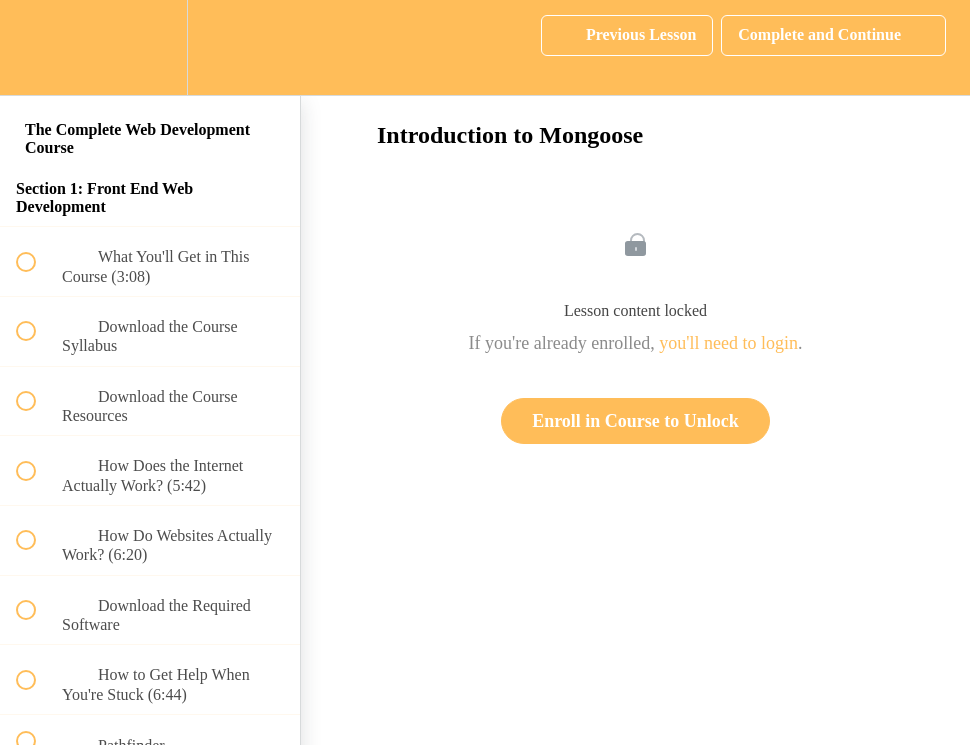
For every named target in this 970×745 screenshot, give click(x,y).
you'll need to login (728, 343)
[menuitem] (150, 47)
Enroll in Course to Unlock (635, 421)
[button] (37, 47)
